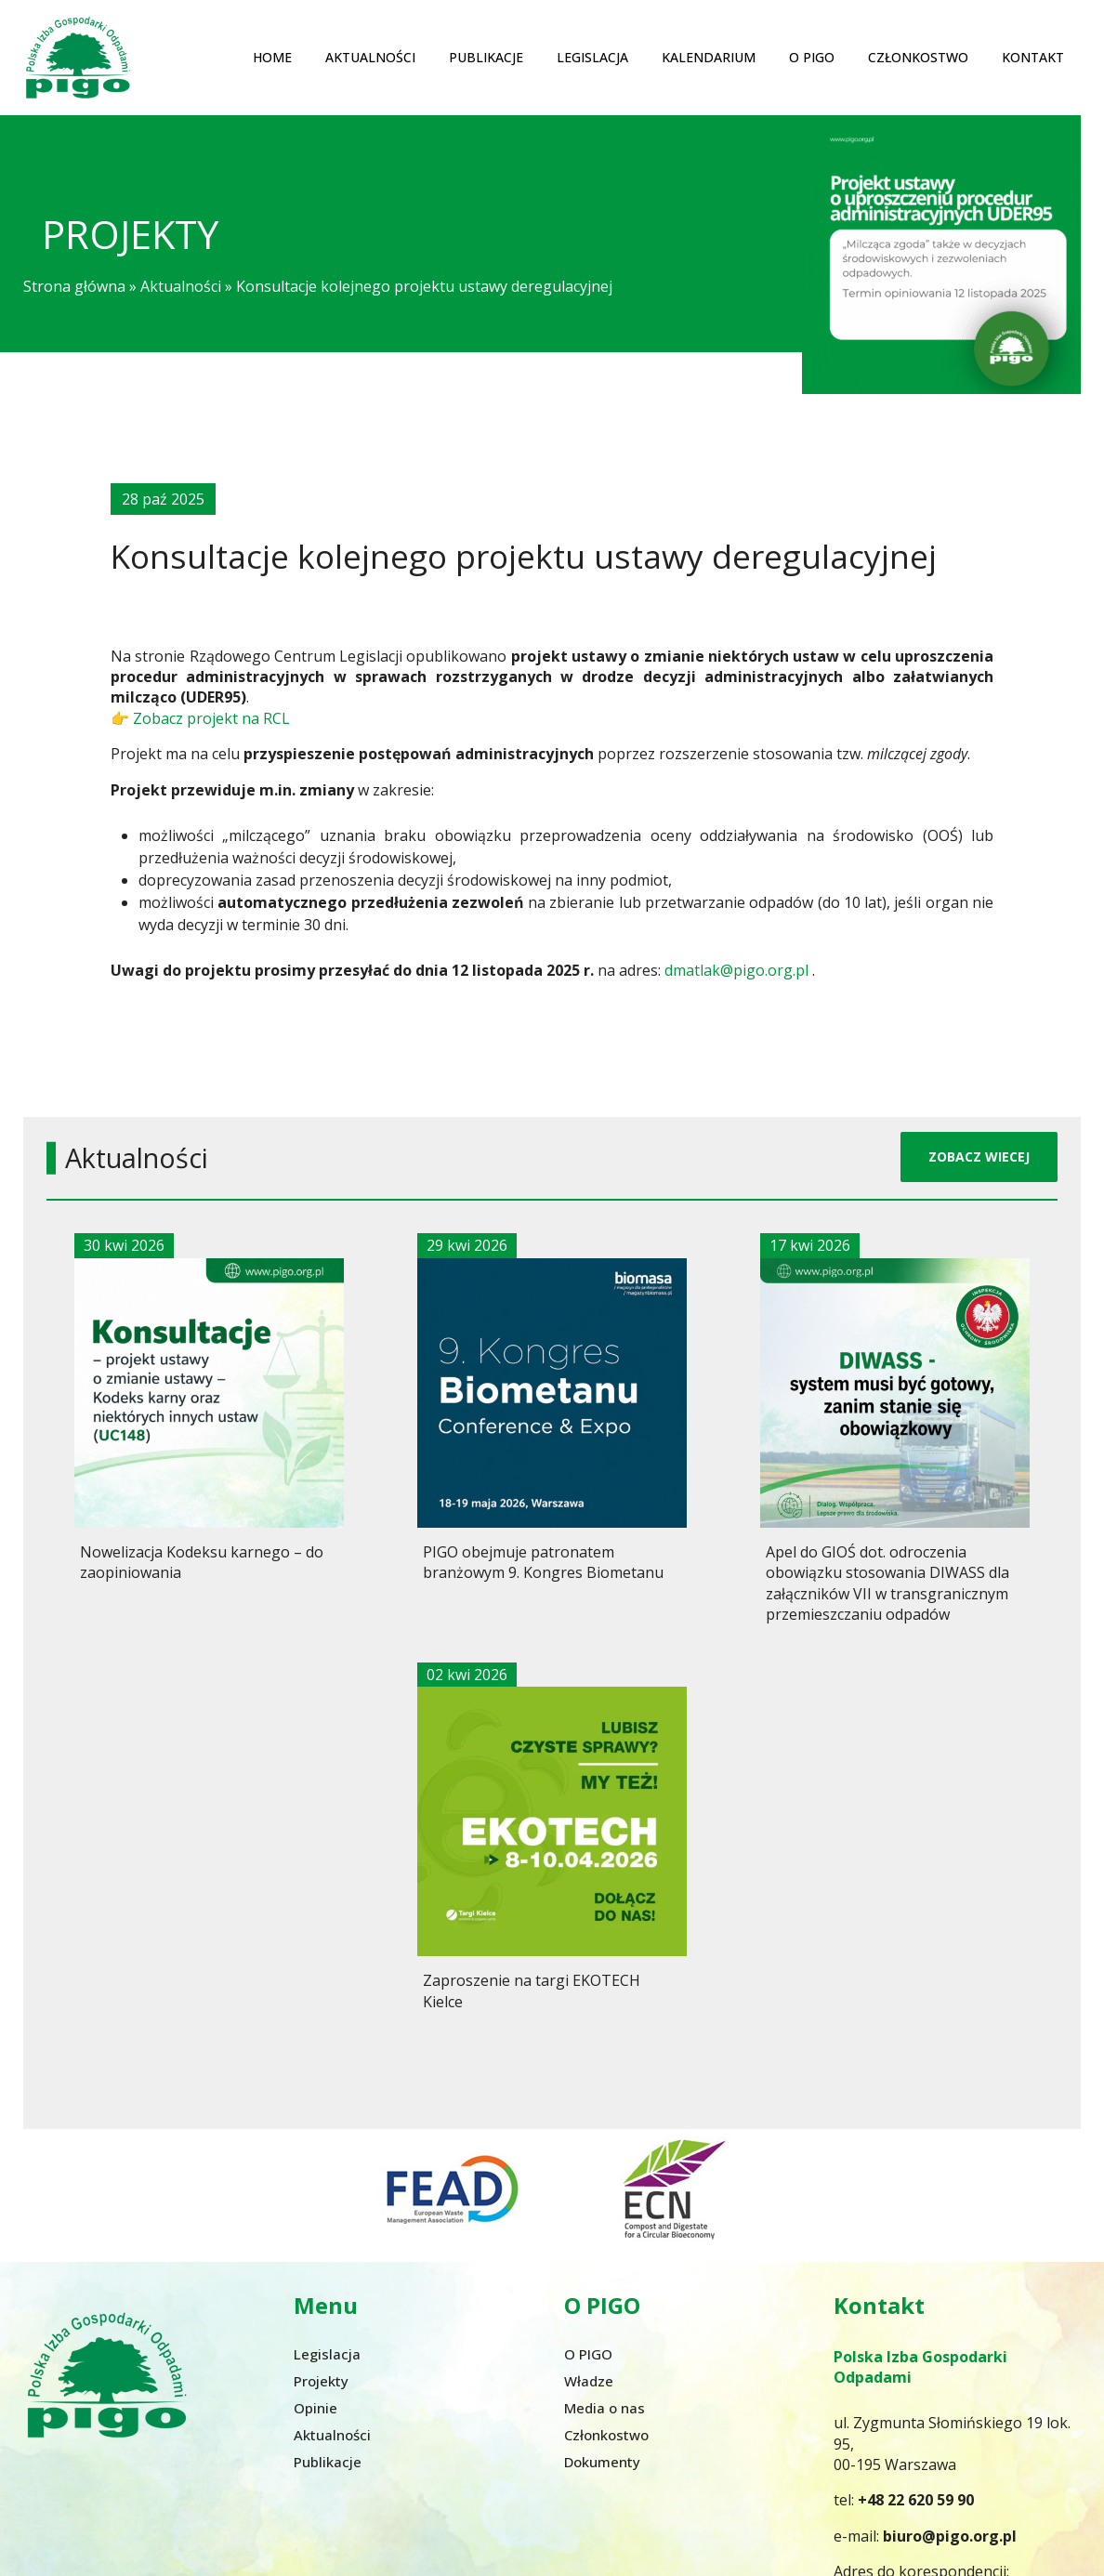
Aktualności (370, 57)
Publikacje (486, 57)
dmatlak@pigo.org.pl (736, 970)
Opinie (315, 2408)
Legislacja (592, 57)
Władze (588, 2381)
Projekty (321, 2381)
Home (272, 57)
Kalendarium (709, 57)
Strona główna (74, 286)
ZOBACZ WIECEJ (979, 1156)
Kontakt (1033, 57)
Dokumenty (602, 2461)
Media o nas (604, 2408)
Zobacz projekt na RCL (211, 717)
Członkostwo (918, 57)
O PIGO (812, 57)
